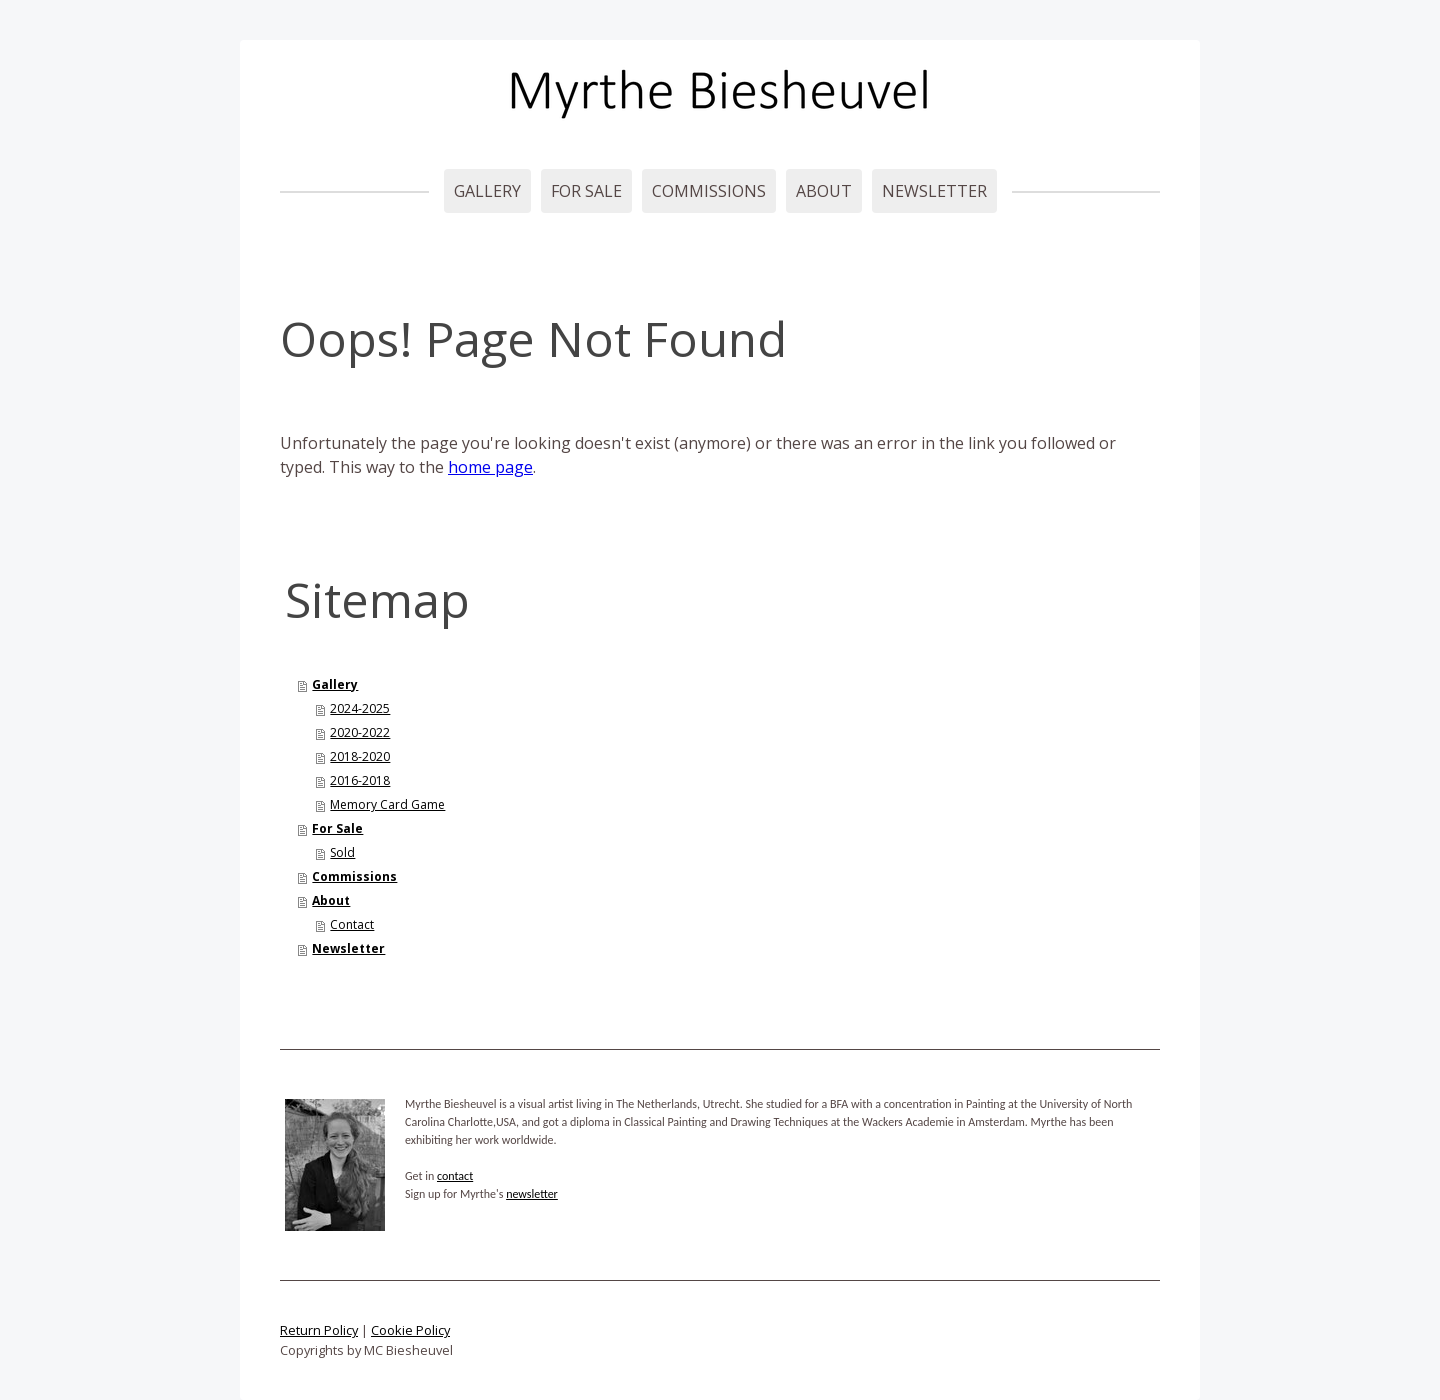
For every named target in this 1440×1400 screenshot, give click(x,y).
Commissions (709, 191)
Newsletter (934, 191)
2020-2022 (360, 732)
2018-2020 (360, 756)
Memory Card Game (387, 804)
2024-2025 (360, 708)
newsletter (532, 1194)
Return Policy (319, 1330)
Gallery (487, 191)
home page (490, 467)
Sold (342, 852)
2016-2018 (360, 780)
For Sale (586, 191)
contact (455, 1176)
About (824, 191)
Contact (352, 924)
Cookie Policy (410, 1330)
